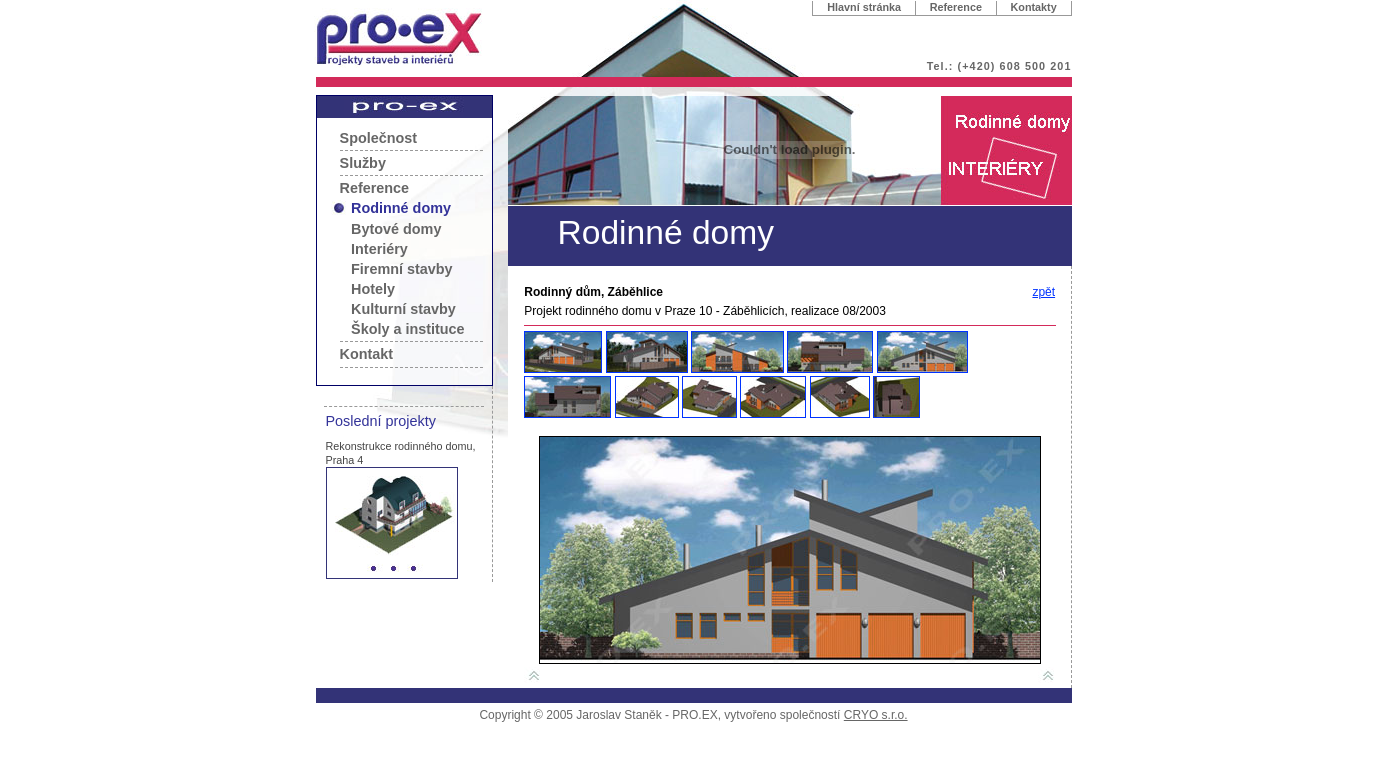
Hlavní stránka (864, 7)
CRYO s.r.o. (876, 715)
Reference (956, 7)
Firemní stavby (402, 269)
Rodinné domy (401, 208)
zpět (1043, 292)
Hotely (373, 289)
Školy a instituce (408, 329)
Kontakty (1034, 7)
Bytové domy (396, 229)
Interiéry (379, 249)
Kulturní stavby (403, 309)
